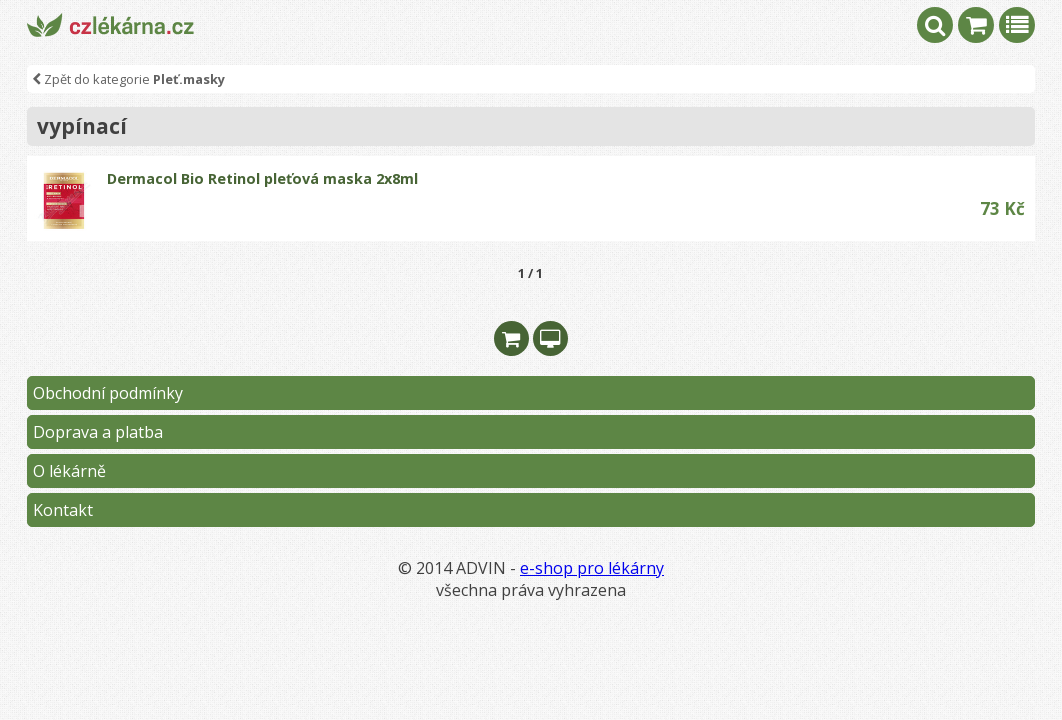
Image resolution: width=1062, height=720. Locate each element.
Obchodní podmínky (108, 393)
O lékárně (69, 471)
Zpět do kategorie (128, 79)
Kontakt (63, 510)
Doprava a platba (98, 432)
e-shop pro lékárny (592, 568)
